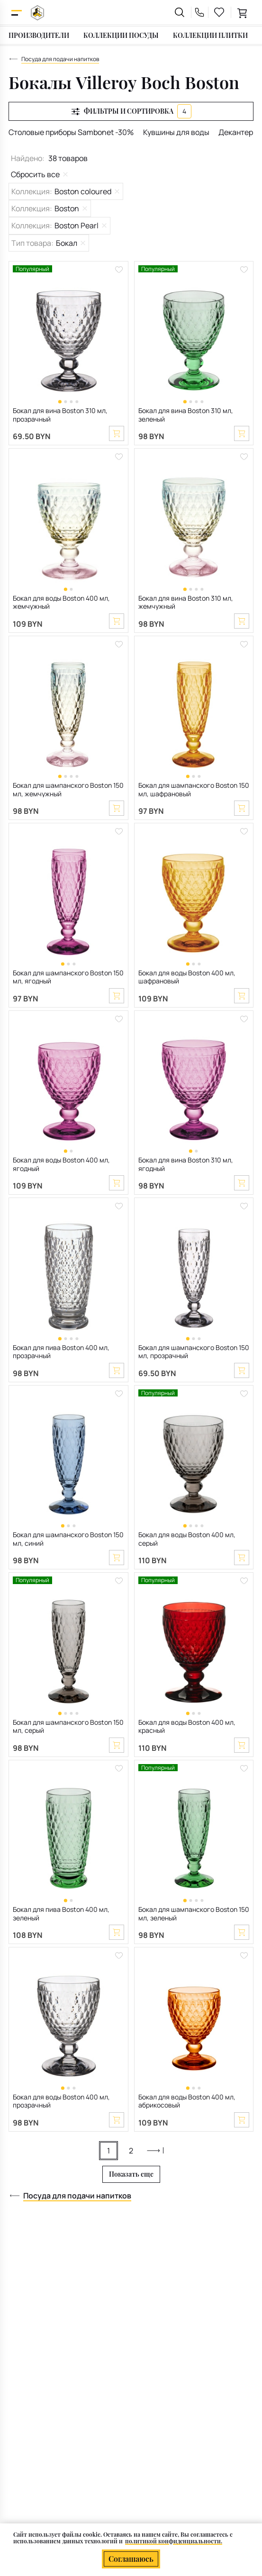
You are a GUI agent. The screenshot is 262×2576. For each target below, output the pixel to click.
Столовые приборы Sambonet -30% (71, 132)
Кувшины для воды (176, 132)
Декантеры (238, 132)
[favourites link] (219, 12)
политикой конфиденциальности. (173, 2541)
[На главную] (37, 12)
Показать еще (131, 2174)
